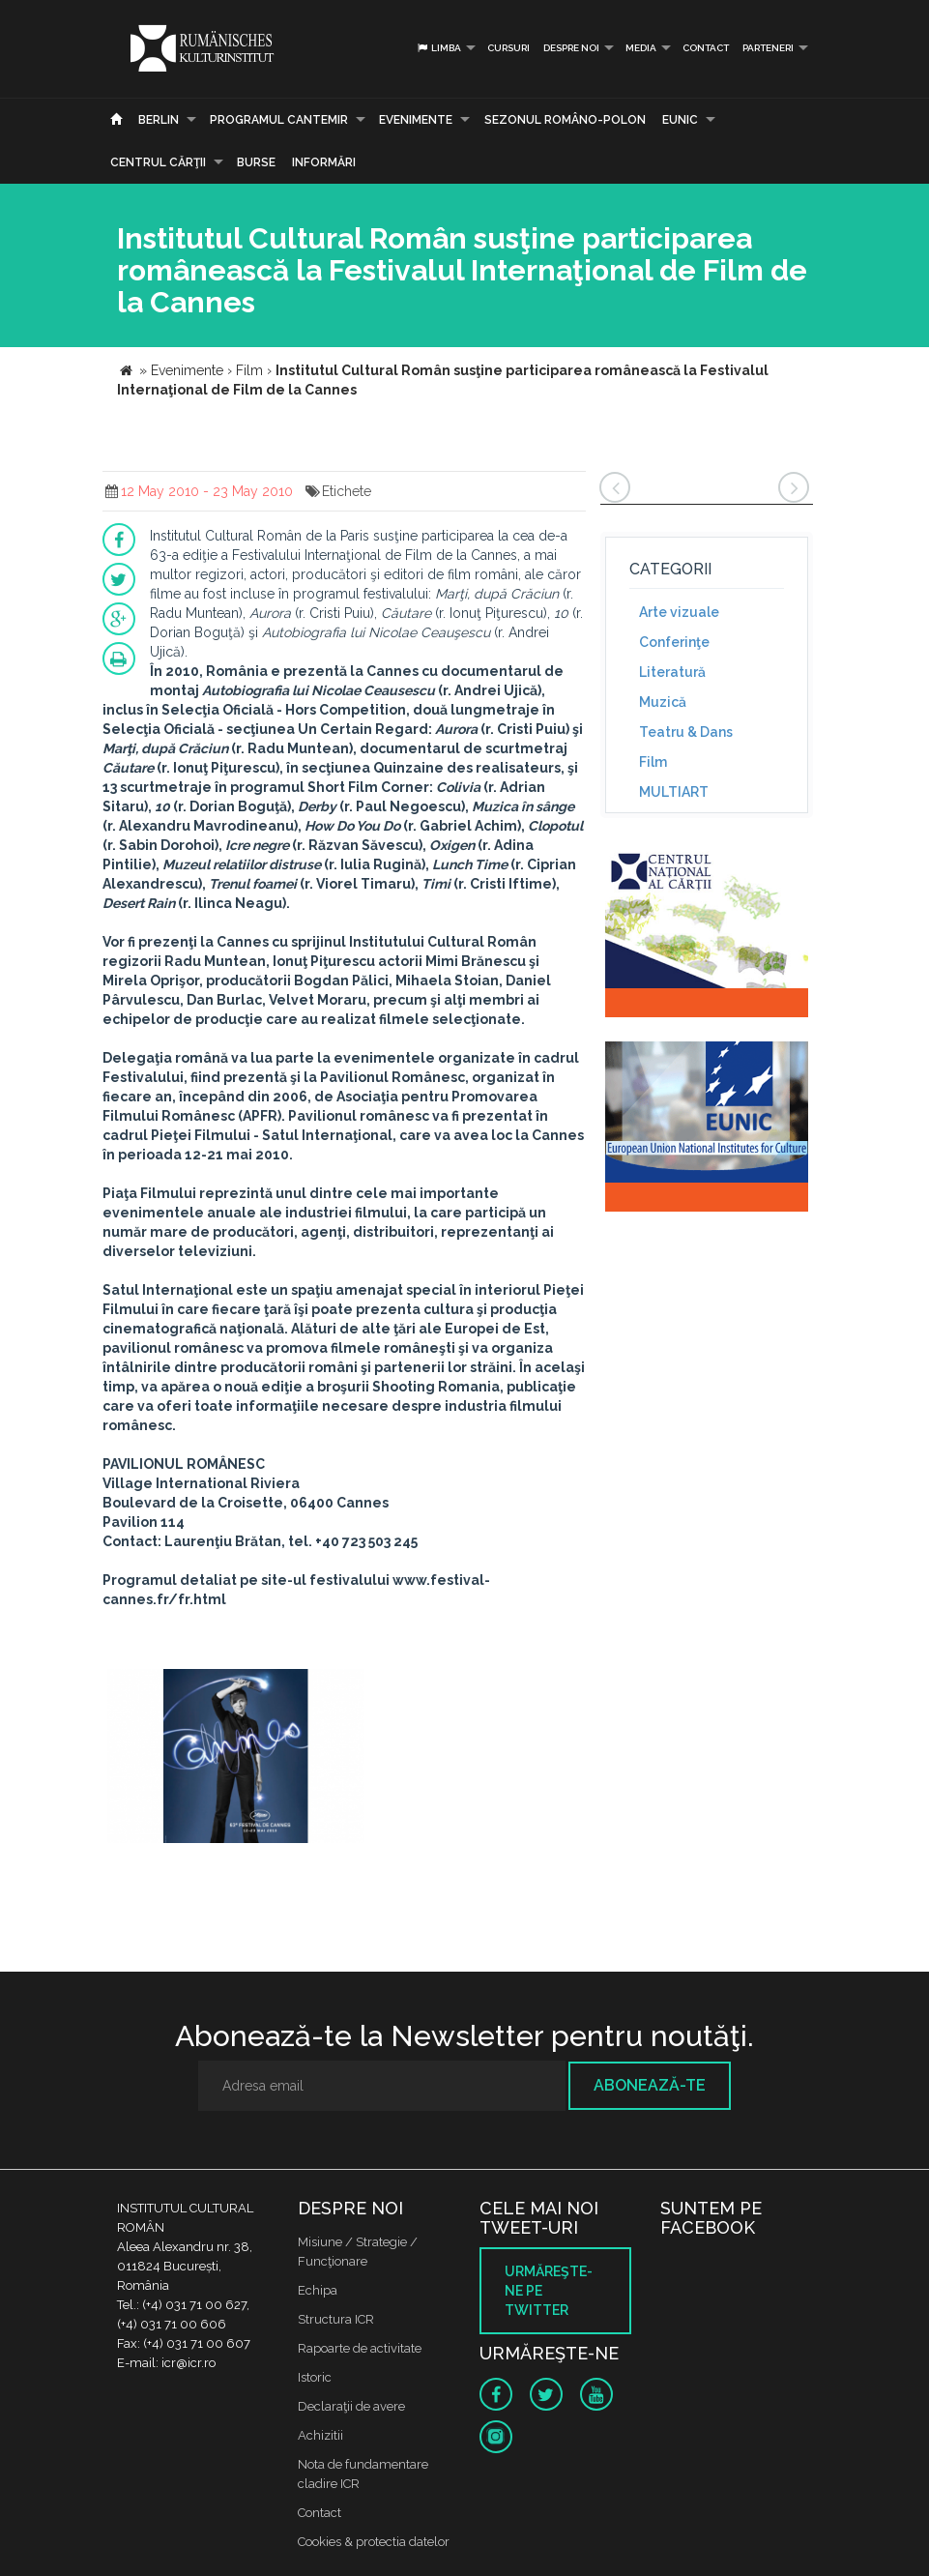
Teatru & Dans (686, 732)
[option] (236, 1758)
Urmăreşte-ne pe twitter (549, 2291)
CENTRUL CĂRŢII (158, 162)
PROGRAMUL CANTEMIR (279, 120)
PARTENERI (768, 48)
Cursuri (508, 48)
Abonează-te (650, 2085)
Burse (256, 162)
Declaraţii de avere (351, 2406)
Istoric (315, 2377)
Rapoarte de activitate (359, 2348)
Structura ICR (336, 2319)
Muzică (662, 702)
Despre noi (571, 48)
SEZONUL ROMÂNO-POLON (565, 120)
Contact (705, 48)
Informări (324, 162)
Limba (438, 48)
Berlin (158, 120)
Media (640, 48)
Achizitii (320, 2435)
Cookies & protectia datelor (374, 2541)
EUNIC (680, 120)
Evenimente (415, 120)
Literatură (672, 672)
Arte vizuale (679, 612)
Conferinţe (674, 642)
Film (653, 762)
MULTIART (674, 792)
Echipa (317, 2290)
